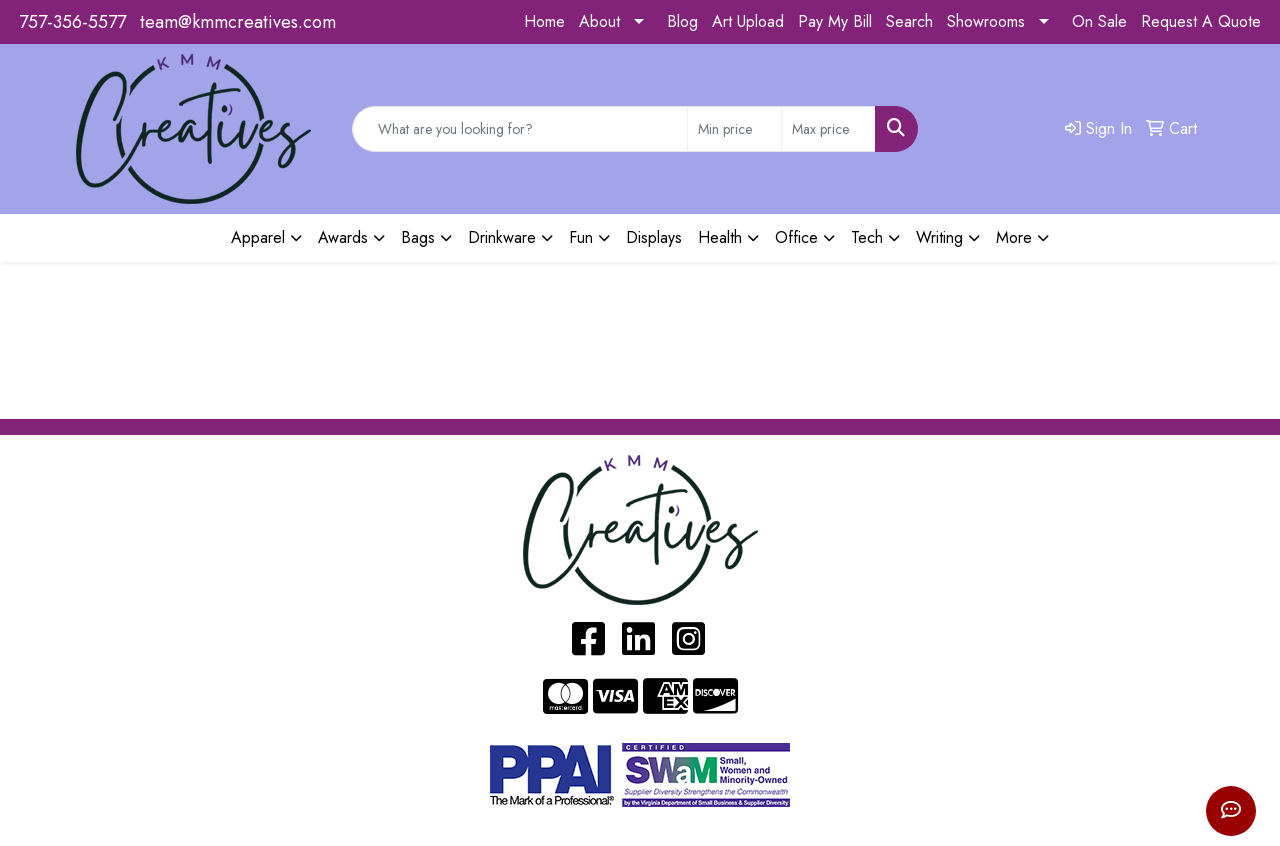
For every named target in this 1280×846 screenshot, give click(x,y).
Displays (654, 237)
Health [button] (720, 237)
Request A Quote (1201, 21)
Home (544, 21)
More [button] (1014, 237)
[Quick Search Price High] (828, 129)
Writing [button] (939, 237)
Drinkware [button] (502, 237)
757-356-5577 (72, 22)
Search (909, 21)
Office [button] (796, 237)
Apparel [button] (258, 237)
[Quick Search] (520, 129)
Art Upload (748, 21)
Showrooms (986, 21)
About (599, 21)
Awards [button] (343, 237)
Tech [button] (867, 237)
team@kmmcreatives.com (238, 22)
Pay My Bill (835, 21)
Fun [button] (581, 237)
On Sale (1099, 21)
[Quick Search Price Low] (734, 129)
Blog (682, 21)
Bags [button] (418, 237)
